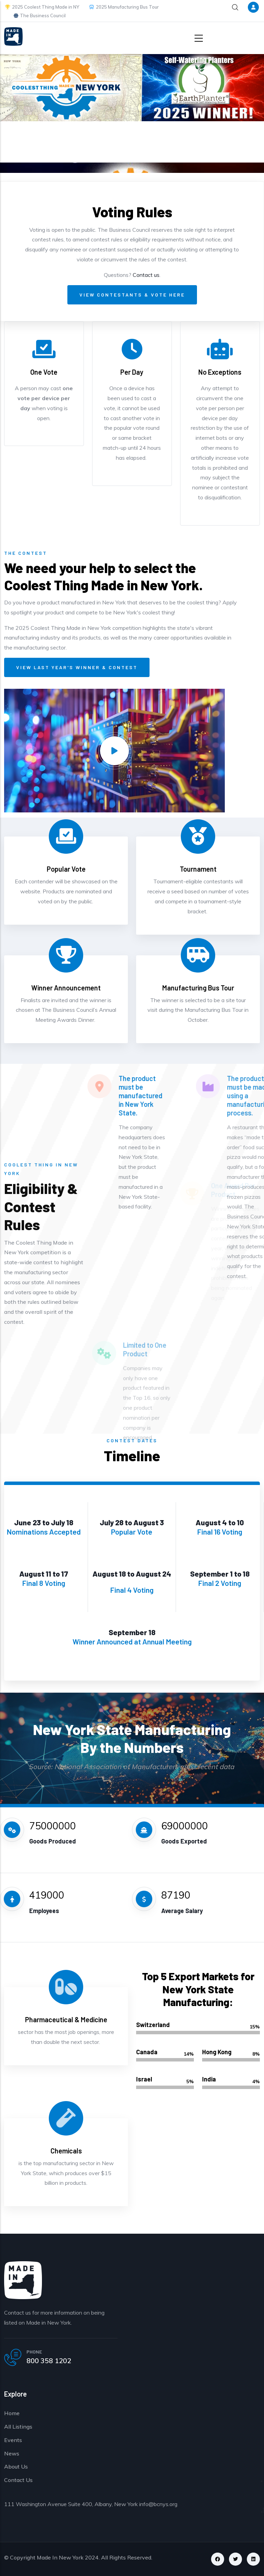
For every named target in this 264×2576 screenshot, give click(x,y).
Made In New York (60, 2557)
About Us (16, 2466)
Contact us (146, 274)
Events (13, 2440)
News (11, 2453)
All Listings (18, 2426)
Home (12, 2413)
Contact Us (18, 2479)
